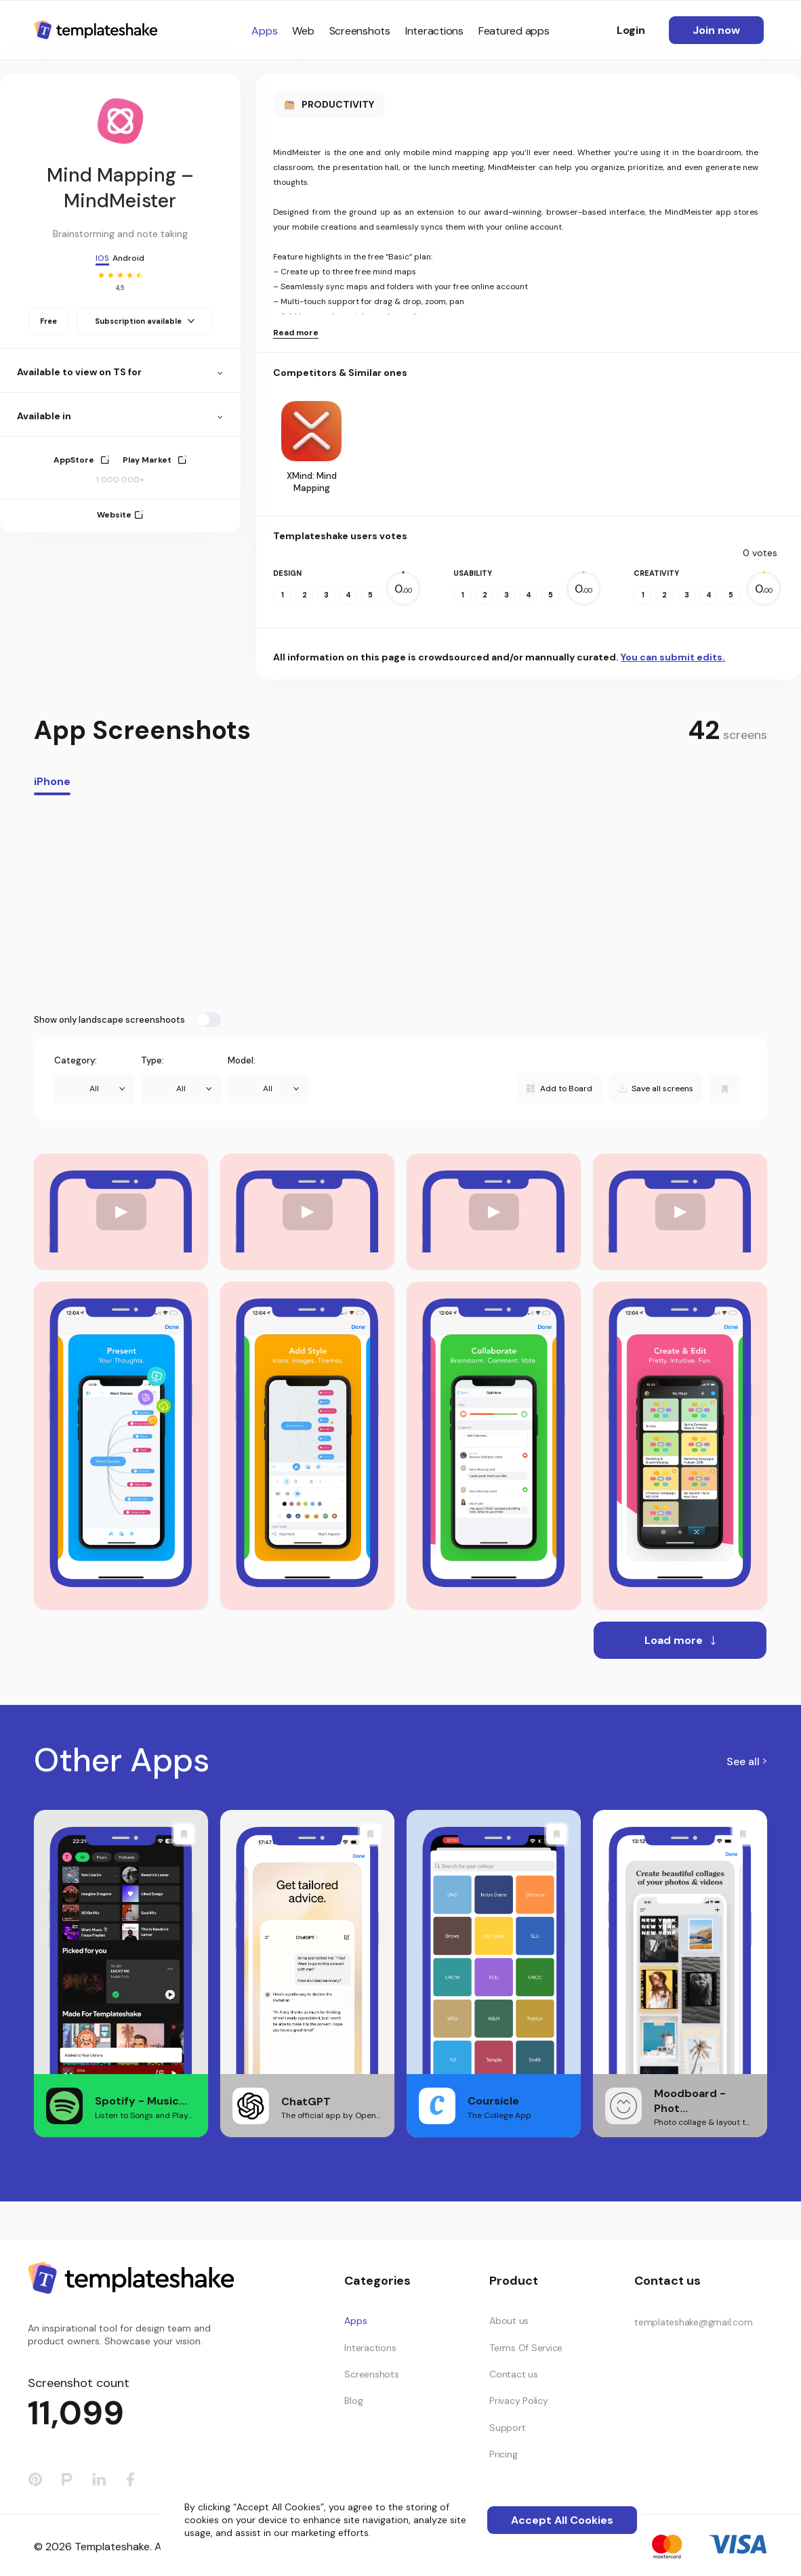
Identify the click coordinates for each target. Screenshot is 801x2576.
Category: (75, 1060)
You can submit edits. (673, 657)
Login (631, 30)
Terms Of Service (525, 2348)
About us (509, 2321)
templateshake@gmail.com (693, 2322)
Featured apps (514, 31)
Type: (152, 1060)
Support (507, 2428)
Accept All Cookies (562, 2520)
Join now (716, 30)
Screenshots (359, 31)
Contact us (513, 2374)
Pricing (503, 2454)
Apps (264, 31)
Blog (353, 2400)
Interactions (434, 31)
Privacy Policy (518, 2400)
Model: (241, 1060)
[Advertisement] (400, 903)
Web (303, 31)
